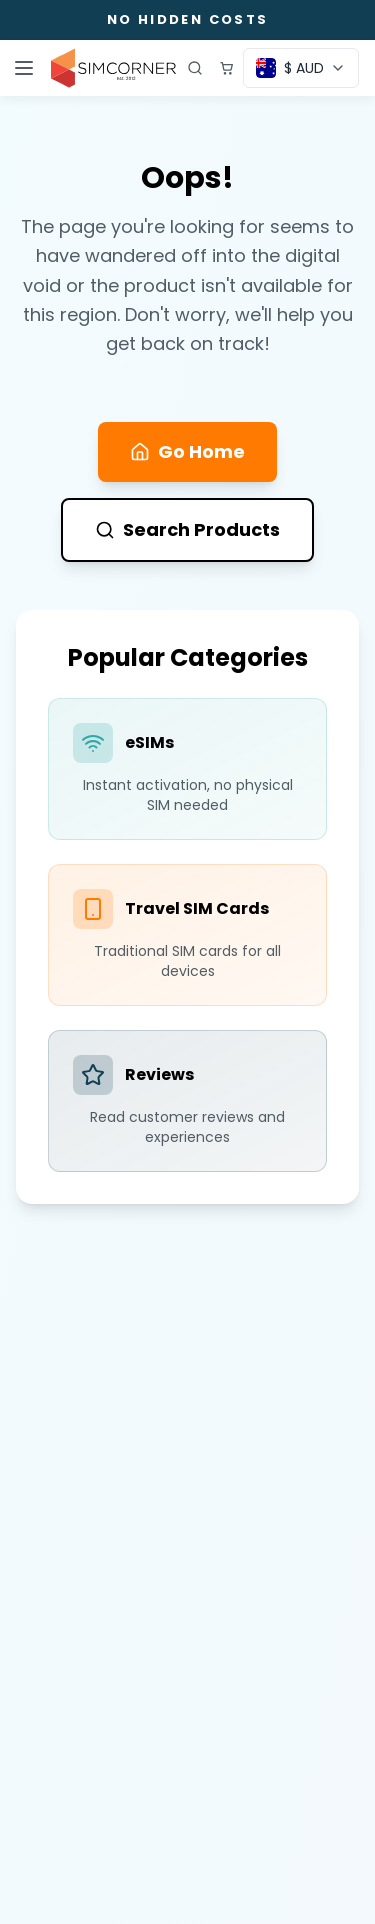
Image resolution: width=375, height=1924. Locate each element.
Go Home (187, 451)
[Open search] (195, 68)
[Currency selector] (301, 68)
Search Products (187, 529)
